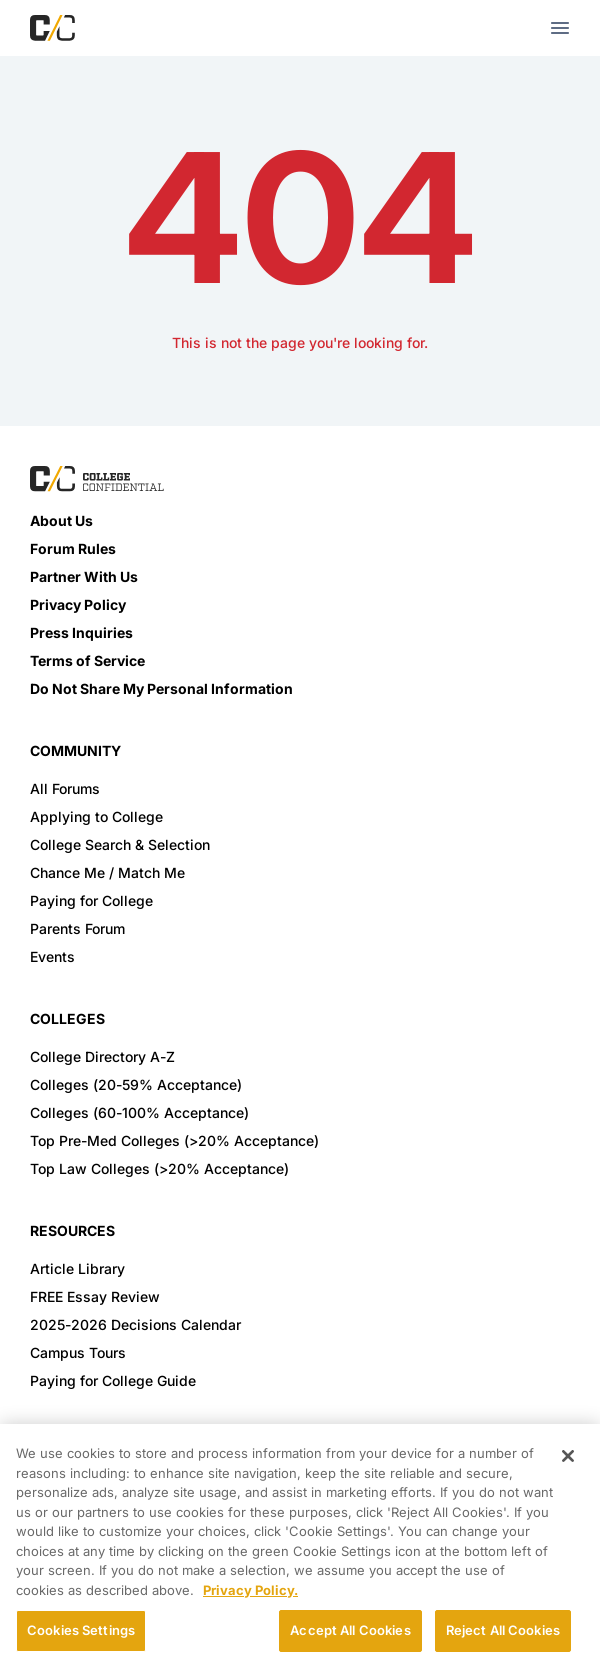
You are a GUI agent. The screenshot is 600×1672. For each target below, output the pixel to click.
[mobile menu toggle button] (560, 28)
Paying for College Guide (113, 1380)
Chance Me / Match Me (107, 872)
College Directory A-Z (102, 1056)
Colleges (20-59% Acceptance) (136, 1084)
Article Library (77, 1268)
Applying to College (96, 816)
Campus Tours (78, 1352)
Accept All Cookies (350, 1630)
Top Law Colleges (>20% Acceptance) (159, 1168)
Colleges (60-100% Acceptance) (139, 1112)
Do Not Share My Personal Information (161, 688)
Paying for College (91, 900)
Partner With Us (84, 576)
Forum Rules (73, 548)
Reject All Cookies (503, 1630)
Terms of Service (87, 660)
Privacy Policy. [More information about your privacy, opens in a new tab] (250, 1590)
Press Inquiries (81, 632)
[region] (300, 1548)
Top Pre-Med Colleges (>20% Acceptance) (174, 1140)
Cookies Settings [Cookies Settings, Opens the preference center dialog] (81, 1630)
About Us (61, 520)
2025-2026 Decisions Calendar (135, 1324)
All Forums (65, 788)
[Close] (568, 1456)
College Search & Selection (120, 844)
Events (52, 956)
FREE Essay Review (95, 1296)
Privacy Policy (78, 604)
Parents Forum (77, 928)
